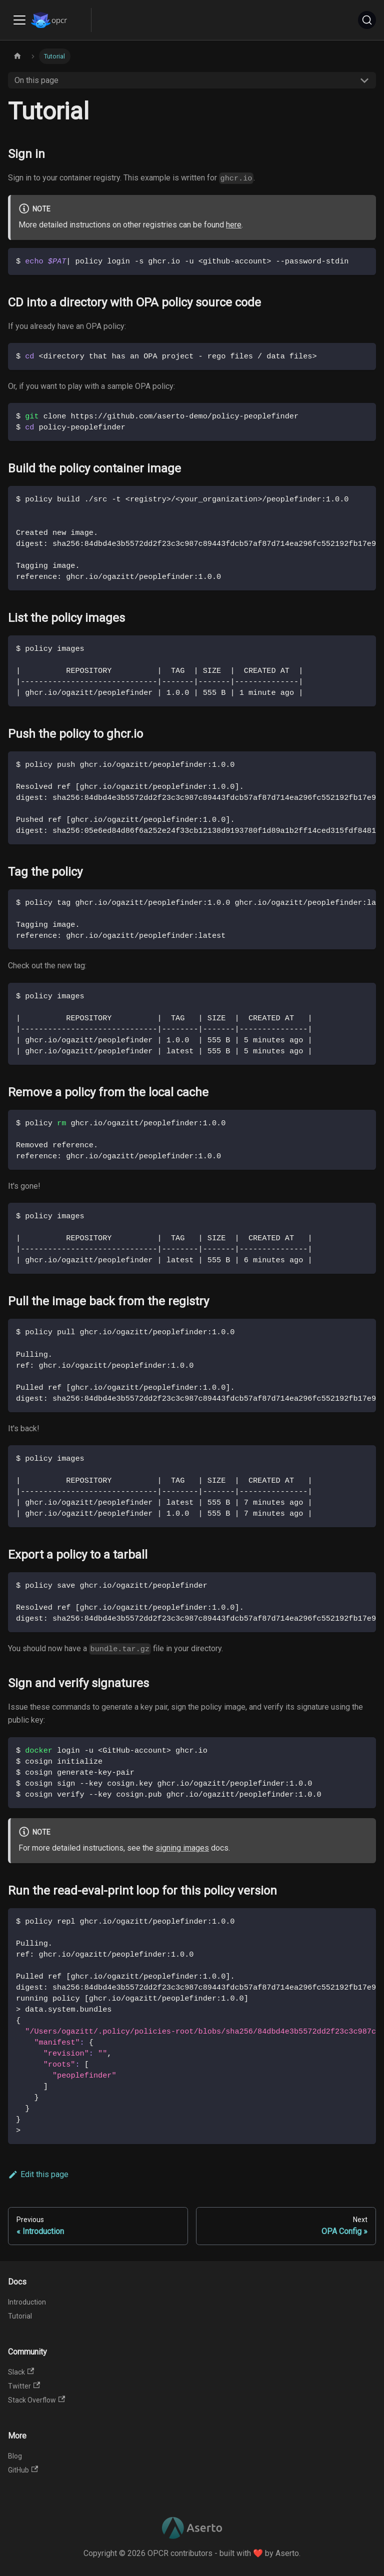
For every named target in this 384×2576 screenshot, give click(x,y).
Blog (15, 2456)
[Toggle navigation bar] (19, 19)
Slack (21, 2372)
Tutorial (20, 2316)
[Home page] (17, 56)
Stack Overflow (36, 2400)
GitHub (23, 2470)
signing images (182, 1848)
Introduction (27, 2302)
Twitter (24, 2386)
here (234, 224)
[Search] (367, 20)
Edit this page (38, 2174)
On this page (36, 80)
